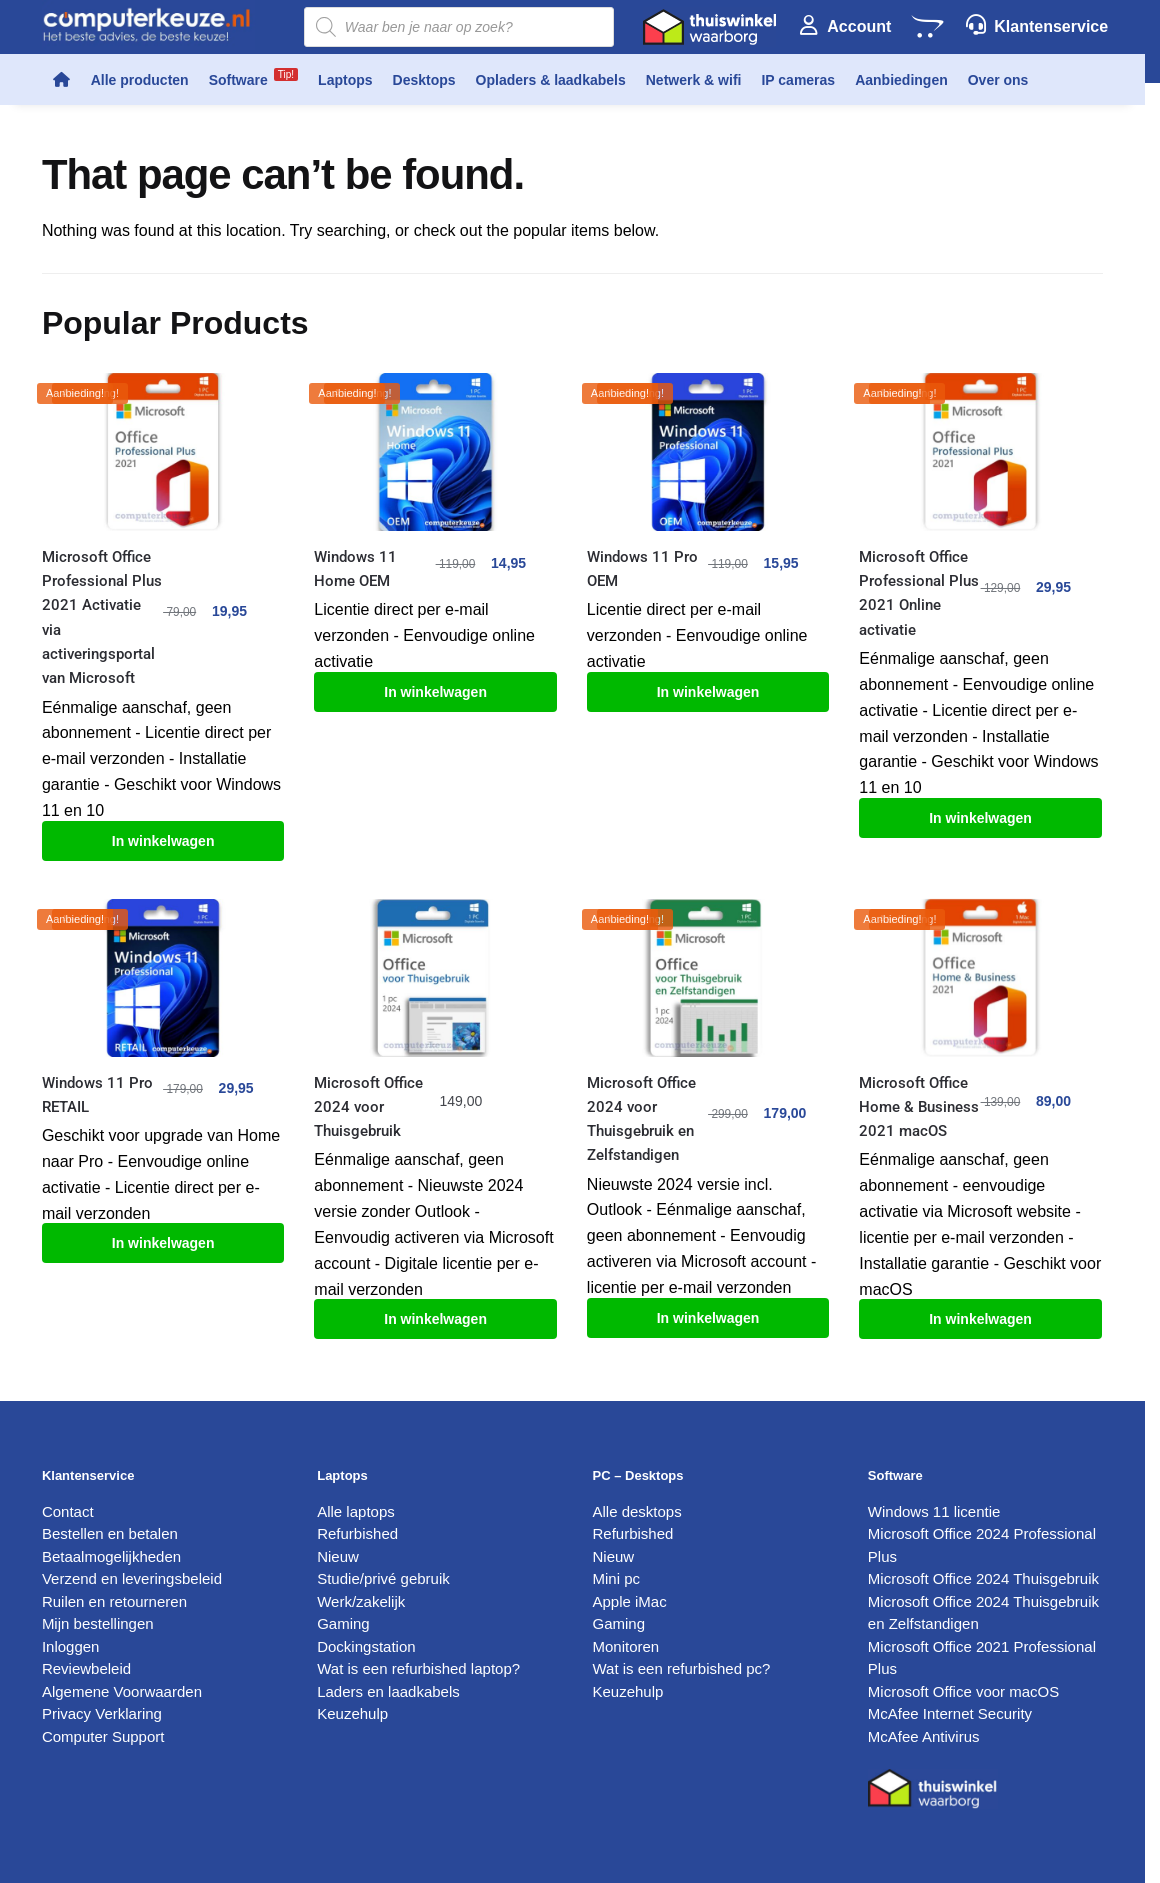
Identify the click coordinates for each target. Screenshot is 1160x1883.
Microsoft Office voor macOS (963, 1691)
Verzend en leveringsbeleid (132, 1578)
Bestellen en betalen (110, 1533)
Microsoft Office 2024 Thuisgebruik (983, 1578)
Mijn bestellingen (98, 1623)
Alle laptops (356, 1511)
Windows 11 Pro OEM (642, 569)
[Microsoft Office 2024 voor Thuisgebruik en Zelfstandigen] (708, 978)
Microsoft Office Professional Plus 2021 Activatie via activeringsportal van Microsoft (102, 617)
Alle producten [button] (140, 80)
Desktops (424, 80)
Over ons (998, 80)
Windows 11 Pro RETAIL (97, 1095)
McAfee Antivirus (924, 1736)
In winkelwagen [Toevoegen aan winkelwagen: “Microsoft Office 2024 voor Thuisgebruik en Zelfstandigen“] (708, 1318)
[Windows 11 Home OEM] (435, 452)
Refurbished (357, 1533)
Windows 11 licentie (934, 1511)
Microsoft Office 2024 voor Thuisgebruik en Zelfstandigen (641, 1119)
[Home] (61, 80)
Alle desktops (637, 1511)
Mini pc (617, 1578)
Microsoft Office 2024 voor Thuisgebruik (368, 1107)
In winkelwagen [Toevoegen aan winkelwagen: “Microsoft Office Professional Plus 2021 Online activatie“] (980, 818)
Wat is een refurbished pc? (682, 1668)
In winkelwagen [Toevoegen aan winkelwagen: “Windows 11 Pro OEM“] (708, 692)
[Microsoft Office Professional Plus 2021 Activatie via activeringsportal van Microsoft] (163, 452)
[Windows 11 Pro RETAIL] (163, 978)
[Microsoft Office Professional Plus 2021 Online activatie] (980, 452)
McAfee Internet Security (950, 1713)
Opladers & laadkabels (551, 80)
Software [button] (253, 78)
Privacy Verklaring (102, 1713)
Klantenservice (1051, 26)
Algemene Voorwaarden (122, 1691)
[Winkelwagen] (927, 27)
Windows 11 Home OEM (355, 569)
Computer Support (103, 1736)
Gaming (343, 1623)
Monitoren (626, 1646)
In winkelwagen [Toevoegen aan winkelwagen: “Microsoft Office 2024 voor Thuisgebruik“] (435, 1319)
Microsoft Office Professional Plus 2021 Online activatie (919, 593)
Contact (68, 1511)
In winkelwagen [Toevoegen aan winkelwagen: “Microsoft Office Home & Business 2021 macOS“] (980, 1319)
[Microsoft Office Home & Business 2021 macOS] (980, 978)
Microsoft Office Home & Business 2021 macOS (919, 1107)
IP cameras (798, 80)
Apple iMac (630, 1601)
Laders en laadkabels (388, 1691)
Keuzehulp (352, 1713)
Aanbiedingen (901, 80)
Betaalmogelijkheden (111, 1556)
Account (859, 26)
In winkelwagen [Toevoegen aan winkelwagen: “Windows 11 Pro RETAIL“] (163, 1243)
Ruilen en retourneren (114, 1601)
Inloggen (71, 1646)
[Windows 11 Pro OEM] (708, 452)
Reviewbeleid (86, 1668)
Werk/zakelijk (361, 1601)
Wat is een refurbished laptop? (418, 1668)
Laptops (345, 80)
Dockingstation (366, 1646)
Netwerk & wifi (694, 80)
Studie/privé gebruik (383, 1578)
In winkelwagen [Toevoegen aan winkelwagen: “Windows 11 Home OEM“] (435, 692)
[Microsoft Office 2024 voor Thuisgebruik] (435, 978)
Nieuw (338, 1556)
